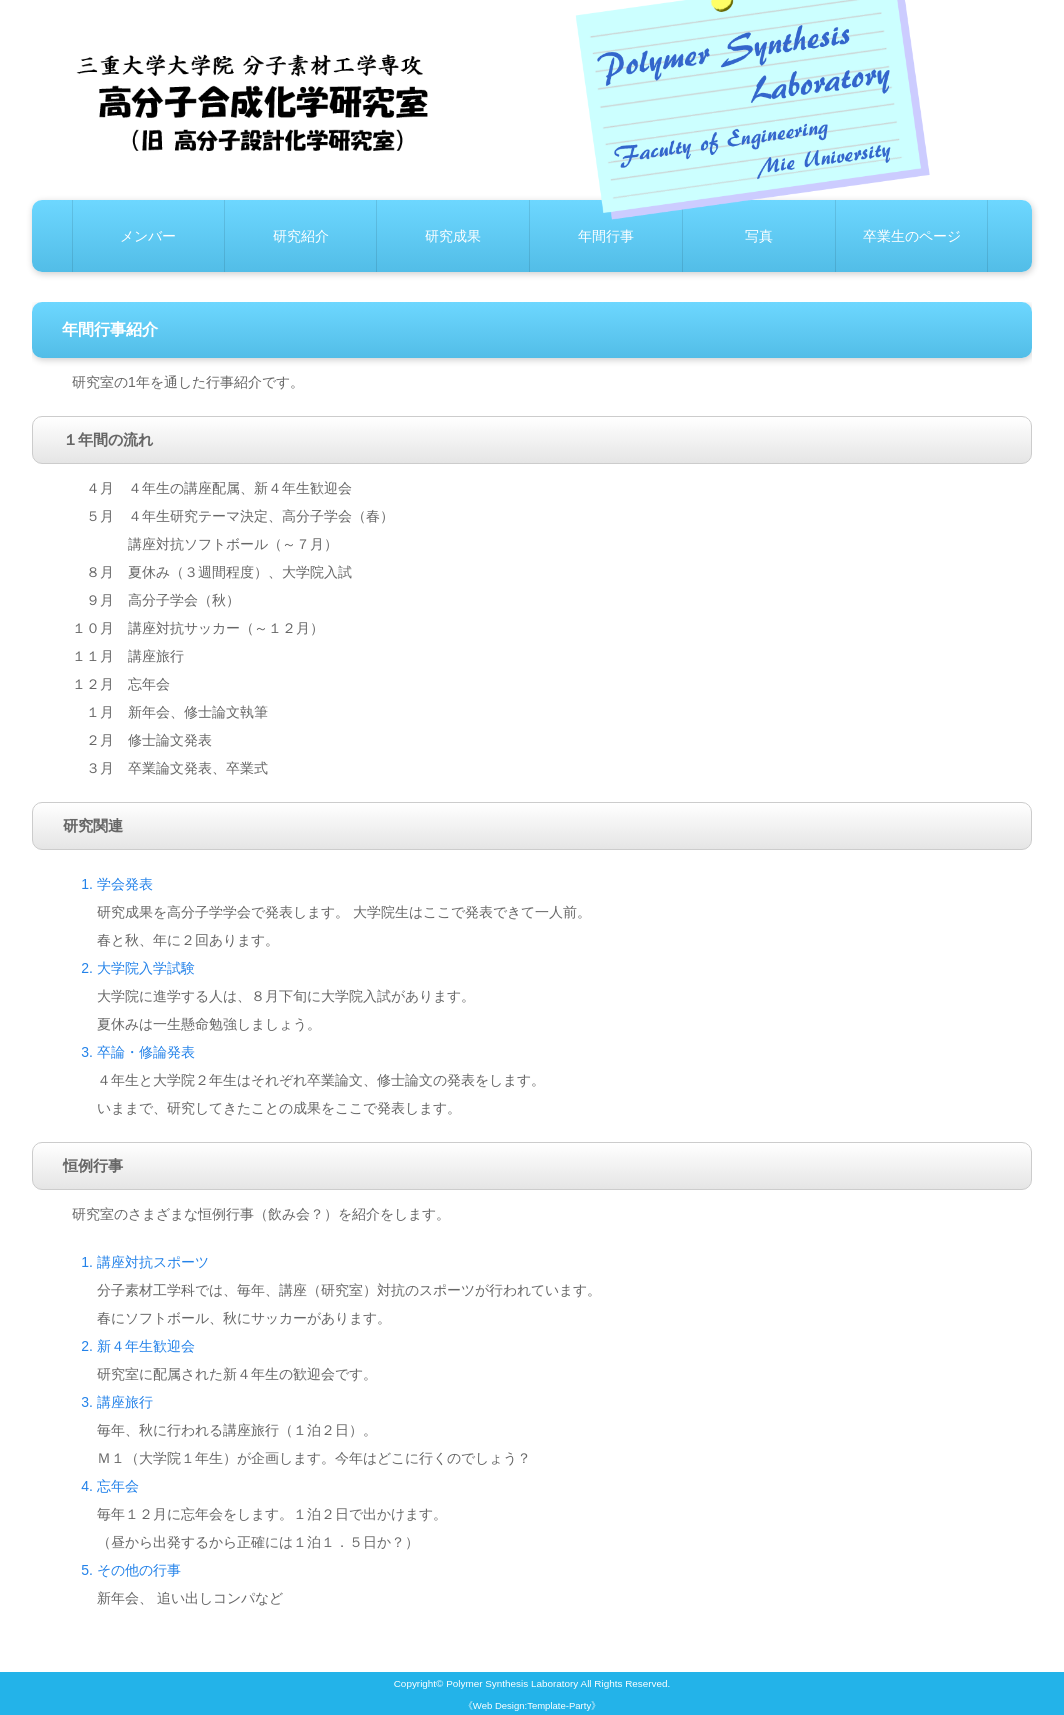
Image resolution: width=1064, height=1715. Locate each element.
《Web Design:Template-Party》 (532, 1705)
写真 (759, 236)
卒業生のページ (912, 236)
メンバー (148, 236)
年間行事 (606, 236)
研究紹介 (301, 236)
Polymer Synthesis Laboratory (512, 1683)
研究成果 (453, 236)
